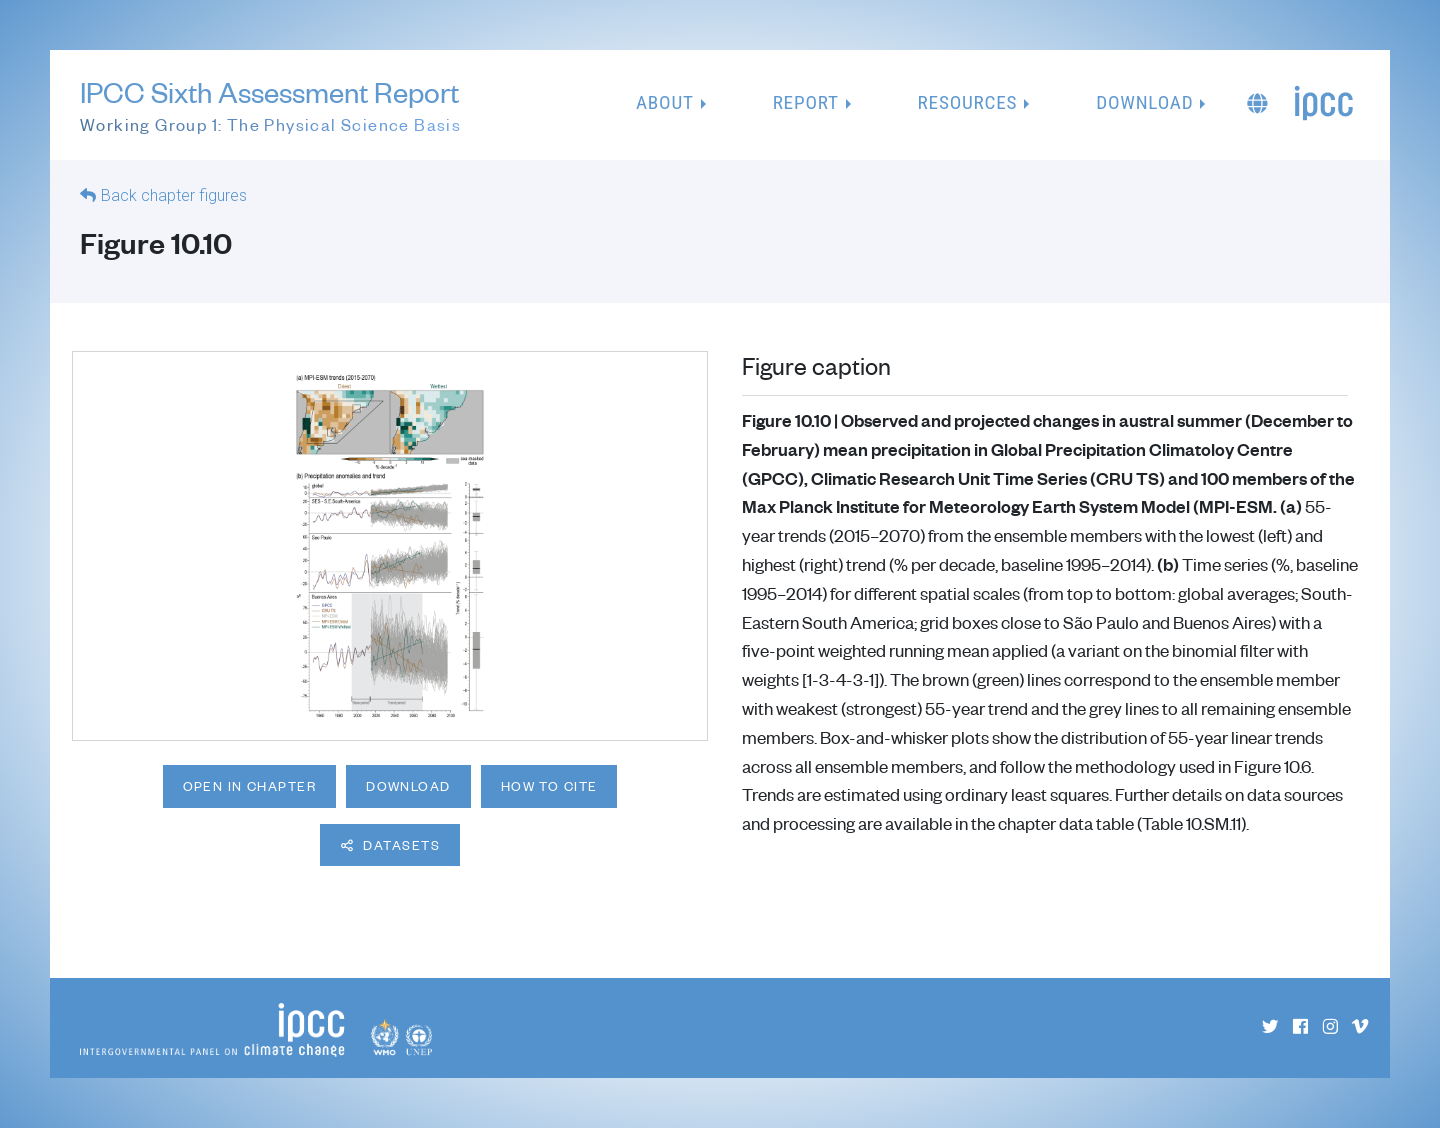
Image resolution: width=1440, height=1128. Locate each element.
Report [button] (806, 102)
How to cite (549, 786)
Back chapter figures (174, 195)
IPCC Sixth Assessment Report (270, 106)
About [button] (665, 102)
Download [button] (1144, 102)
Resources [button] (968, 102)
